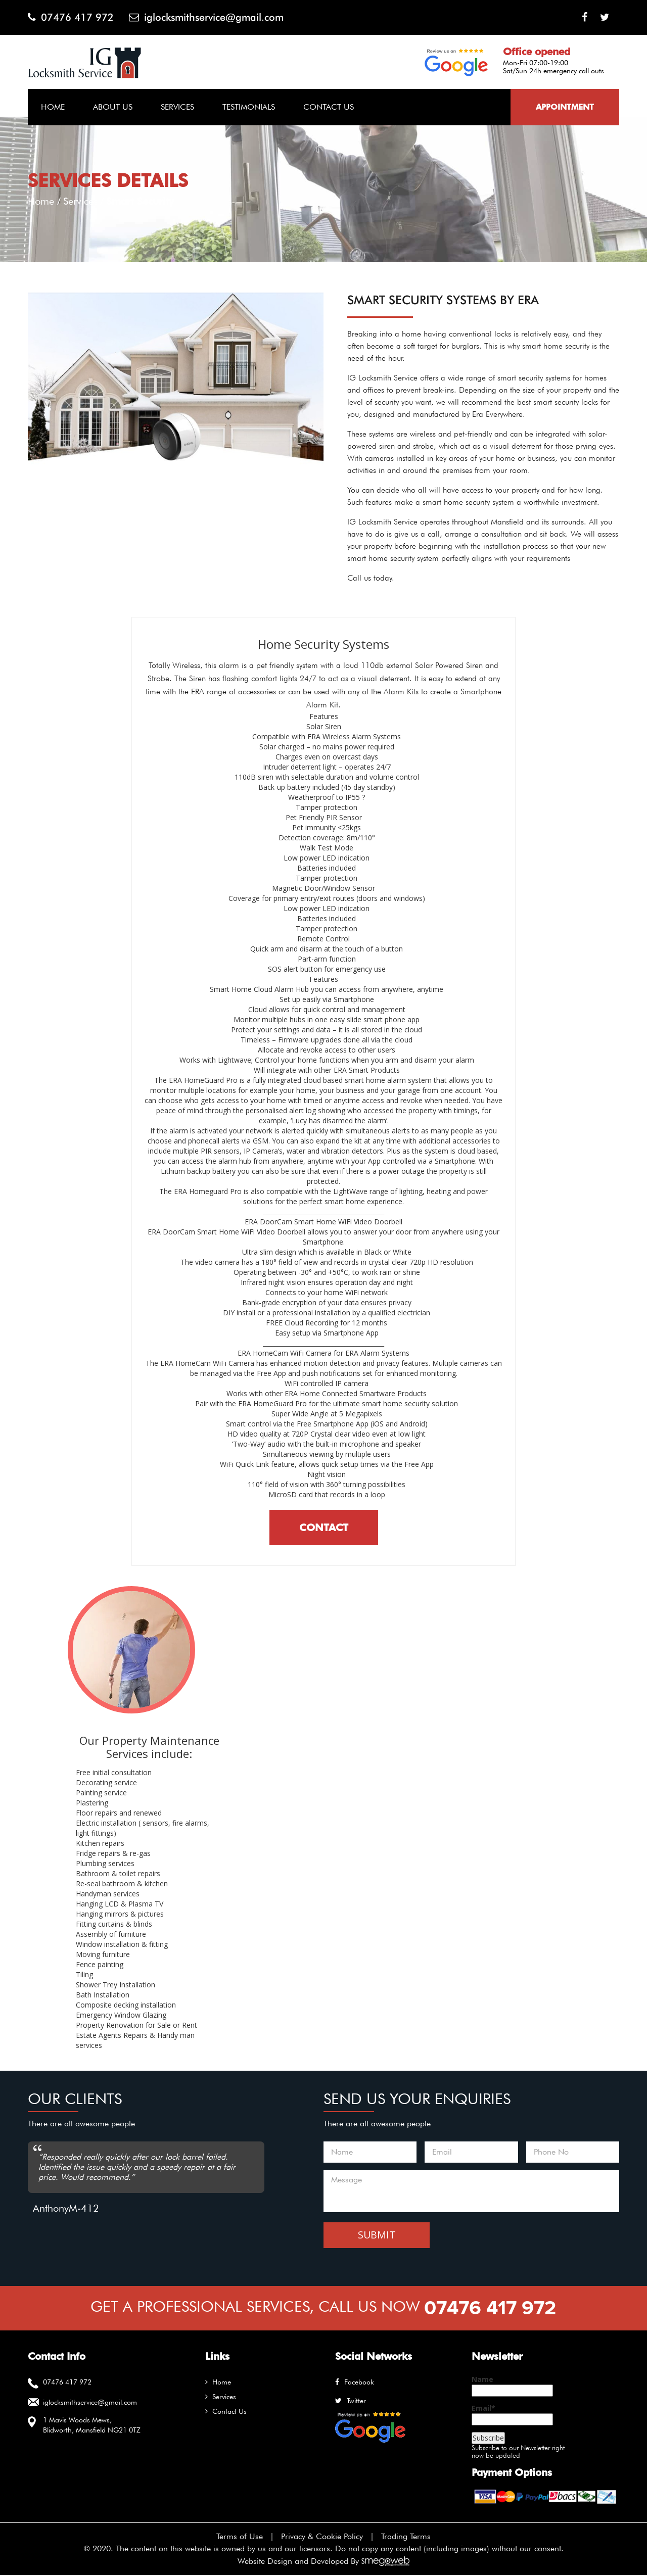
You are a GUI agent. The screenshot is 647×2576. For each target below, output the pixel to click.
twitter (350, 2401)
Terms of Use (239, 2537)
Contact (323, 1527)
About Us (112, 107)
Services (177, 107)
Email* (512, 2415)
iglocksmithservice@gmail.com (207, 17)
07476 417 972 (71, 17)
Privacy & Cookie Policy (322, 2537)
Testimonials (248, 107)
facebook (354, 2382)
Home (53, 107)
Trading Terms (406, 2537)
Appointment (565, 107)
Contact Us (328, 107)
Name (512, 2386)
